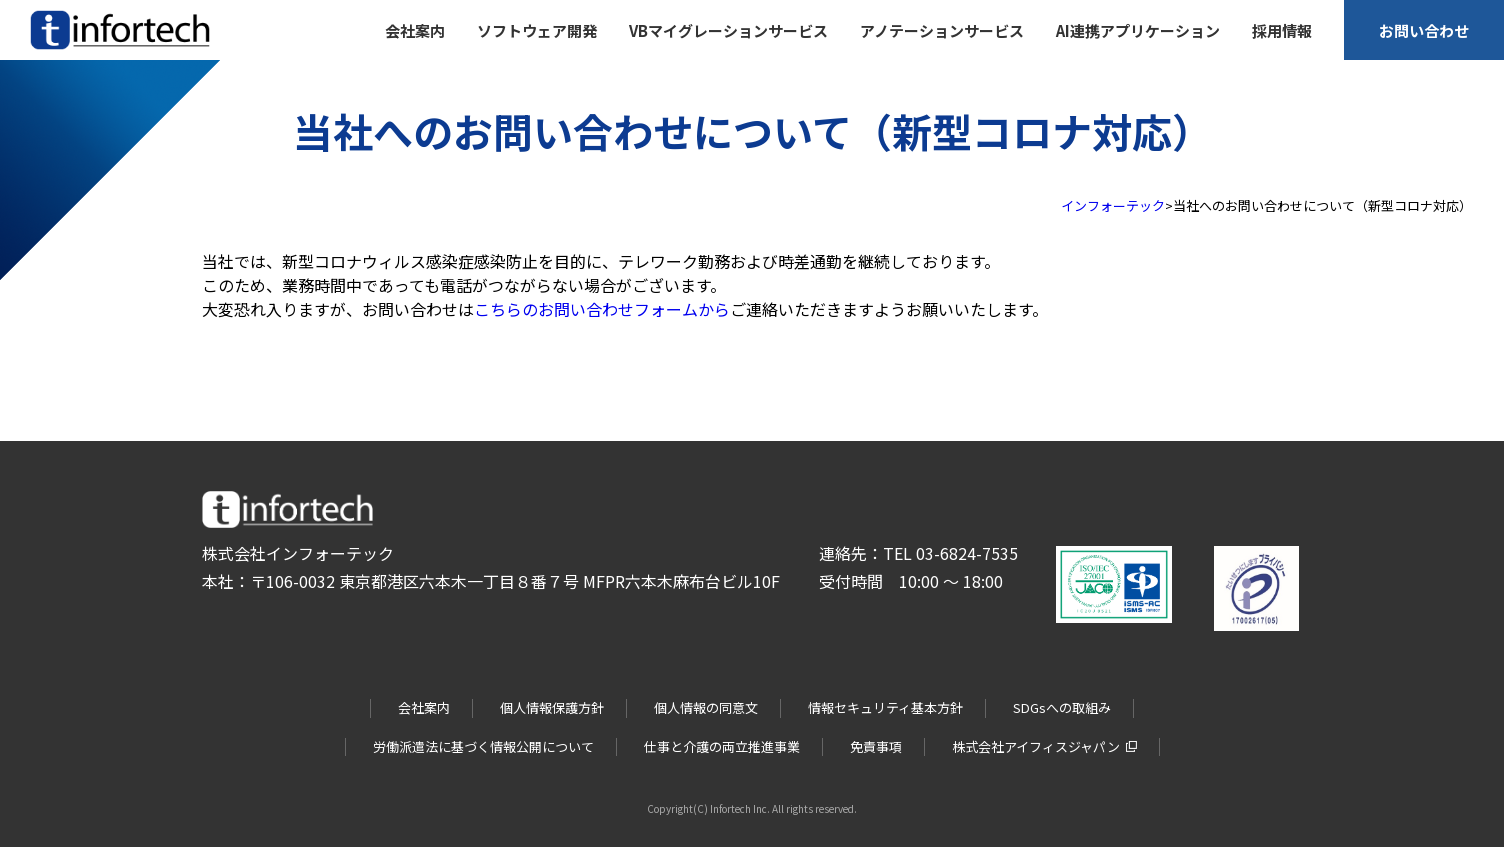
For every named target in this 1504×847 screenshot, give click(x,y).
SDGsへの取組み (1062, 707)
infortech (57, 49)
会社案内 (424, 707)
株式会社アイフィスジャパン (1036, 746)
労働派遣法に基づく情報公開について (483, 746)
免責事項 (876, 746)
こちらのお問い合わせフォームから (602, 309)
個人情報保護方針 (552, 707)
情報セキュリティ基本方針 (885, 707)
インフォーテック (1113, 205)
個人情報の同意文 (706, 707)
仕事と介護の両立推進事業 (722, 746)
